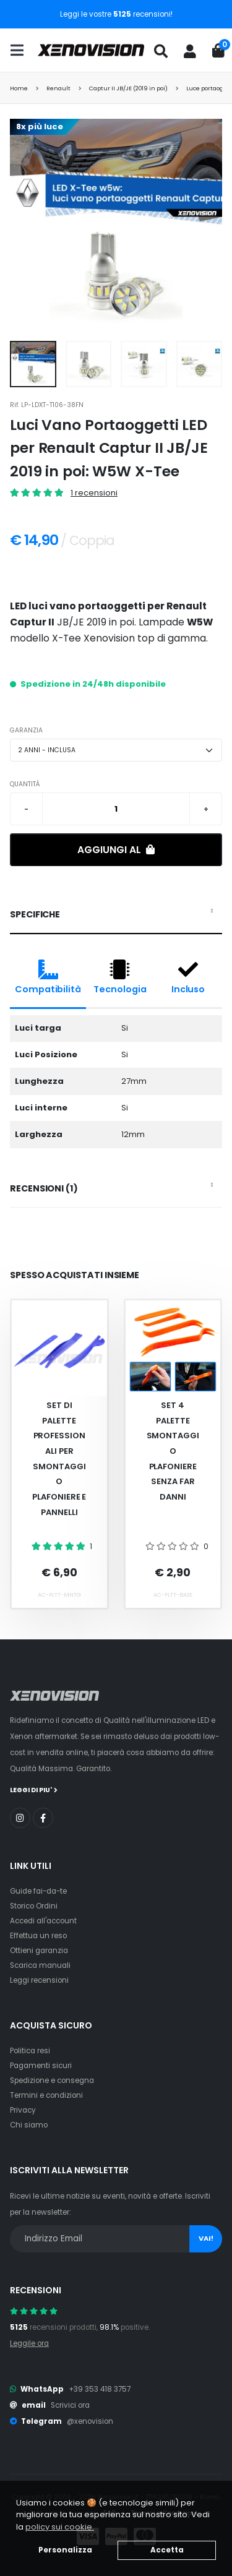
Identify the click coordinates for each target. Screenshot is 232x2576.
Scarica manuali (40, 1965)
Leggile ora (29, 2343)
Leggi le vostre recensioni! (116, 14)
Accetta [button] (167, 2550)
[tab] (116, 915)
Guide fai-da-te (38, 1891)
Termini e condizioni (46, 2095)
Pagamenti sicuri (41, 2066)
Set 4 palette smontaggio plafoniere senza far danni (173, 1451)
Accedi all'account (43, 1921)
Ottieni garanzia (39, 1951)
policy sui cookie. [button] (59, 2527)
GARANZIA (26, 730)
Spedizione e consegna (52, 2080)
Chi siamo (29, 2125)
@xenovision (90, 2421)
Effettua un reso (38, 1936)
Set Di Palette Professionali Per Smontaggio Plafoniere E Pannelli (59, 1458)
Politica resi (30, 2051)
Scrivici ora (70, 2405)
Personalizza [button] (65, 2550)
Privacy (23, 2110)
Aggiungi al (116, 849)
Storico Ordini (34, 1906)
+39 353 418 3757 (100, 2389)
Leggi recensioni (39, 1980)
